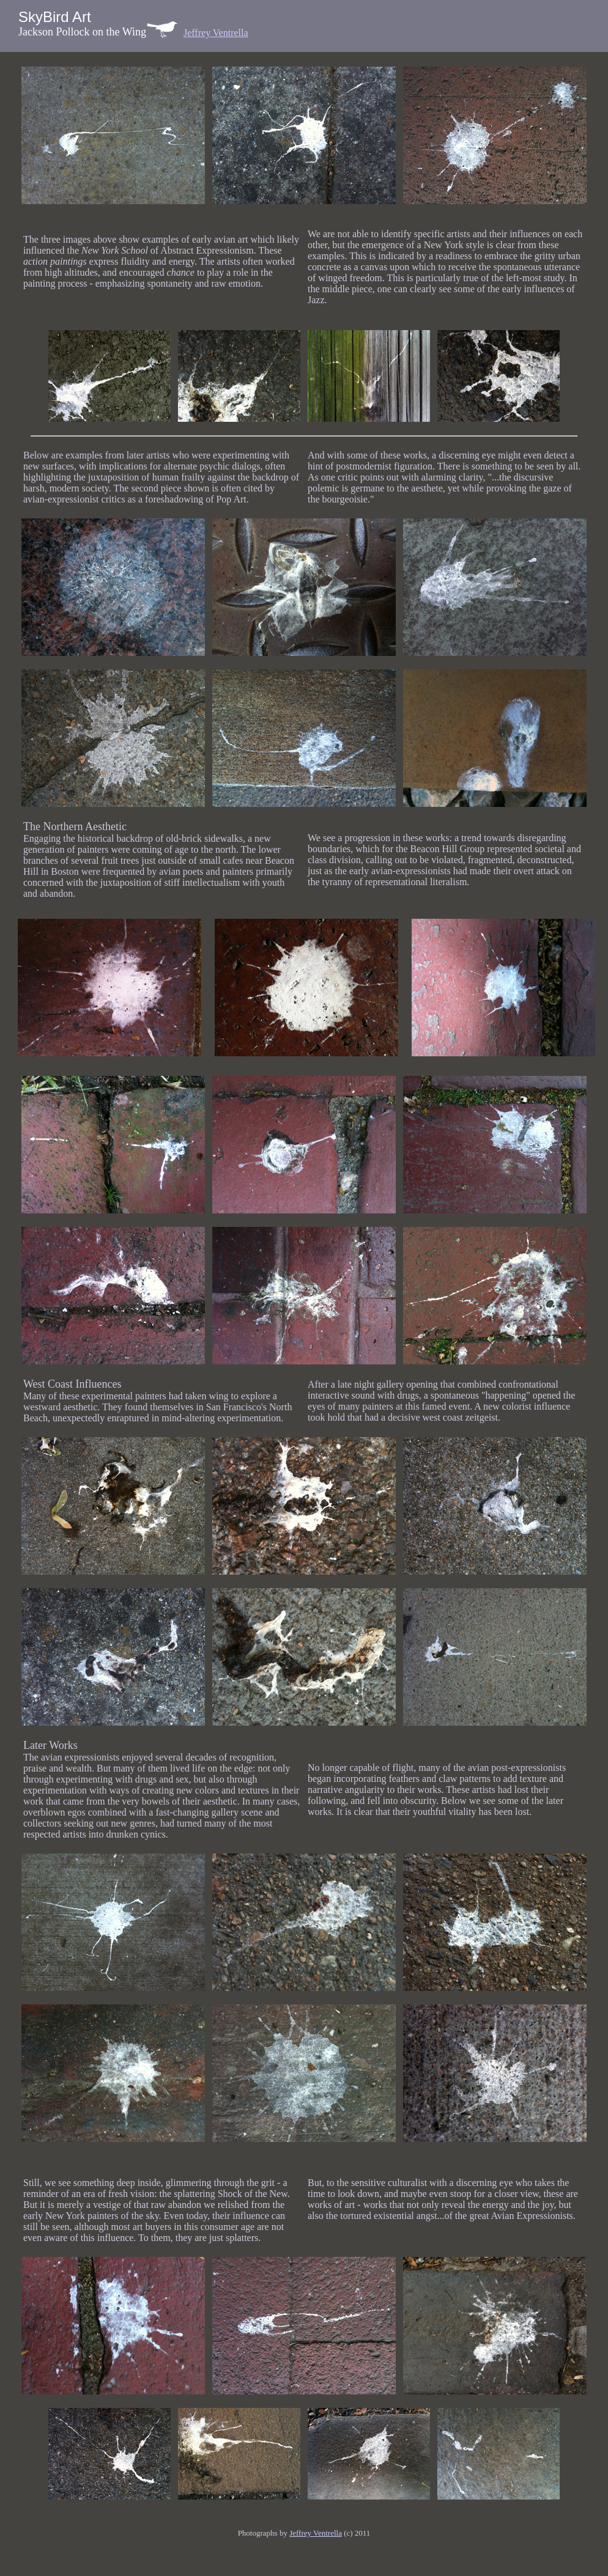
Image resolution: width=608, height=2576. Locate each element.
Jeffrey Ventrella (216, 33)
